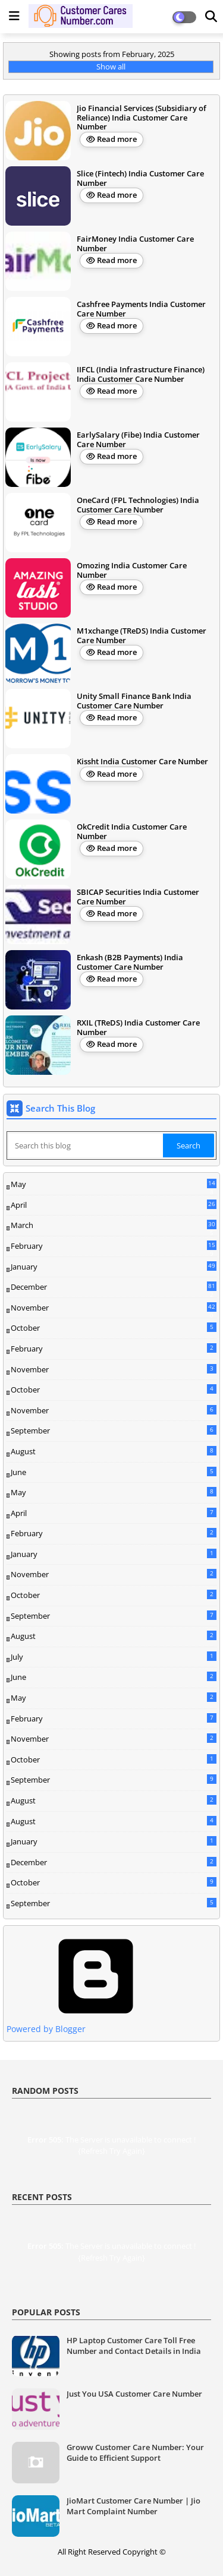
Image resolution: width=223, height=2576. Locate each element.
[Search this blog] (86, 1145)
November (113, 1308)
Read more (117, 139)
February (113, 1246)
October (113, 1327)
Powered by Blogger (96, 2023)
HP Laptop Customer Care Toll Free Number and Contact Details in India (134, 2345)
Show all (110, 66)
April (113, 1205)
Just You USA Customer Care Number (134, 2393)
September (113, 1430)
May (113, 1185)
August (113, 1451)
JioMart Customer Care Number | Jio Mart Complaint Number (133, 2506)
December (113, 1287)
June (113, 1472)
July (113, 1656)
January (113, 1266)
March (113, 1226)
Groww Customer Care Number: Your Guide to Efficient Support (135, 2452)
